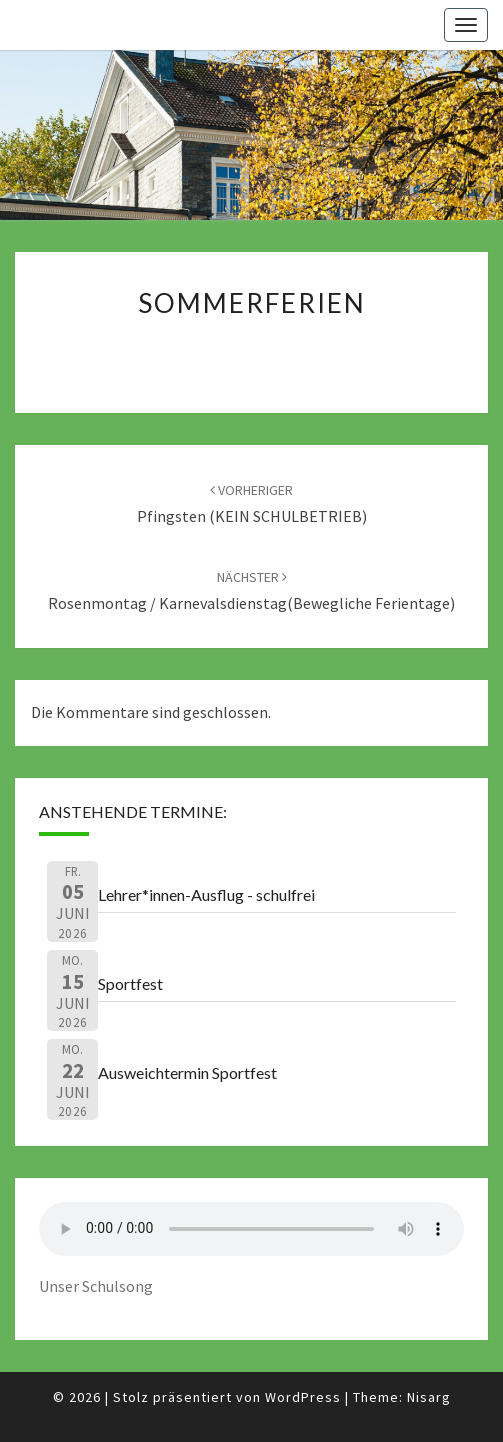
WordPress (303, 1397)
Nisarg (429, 1397)
